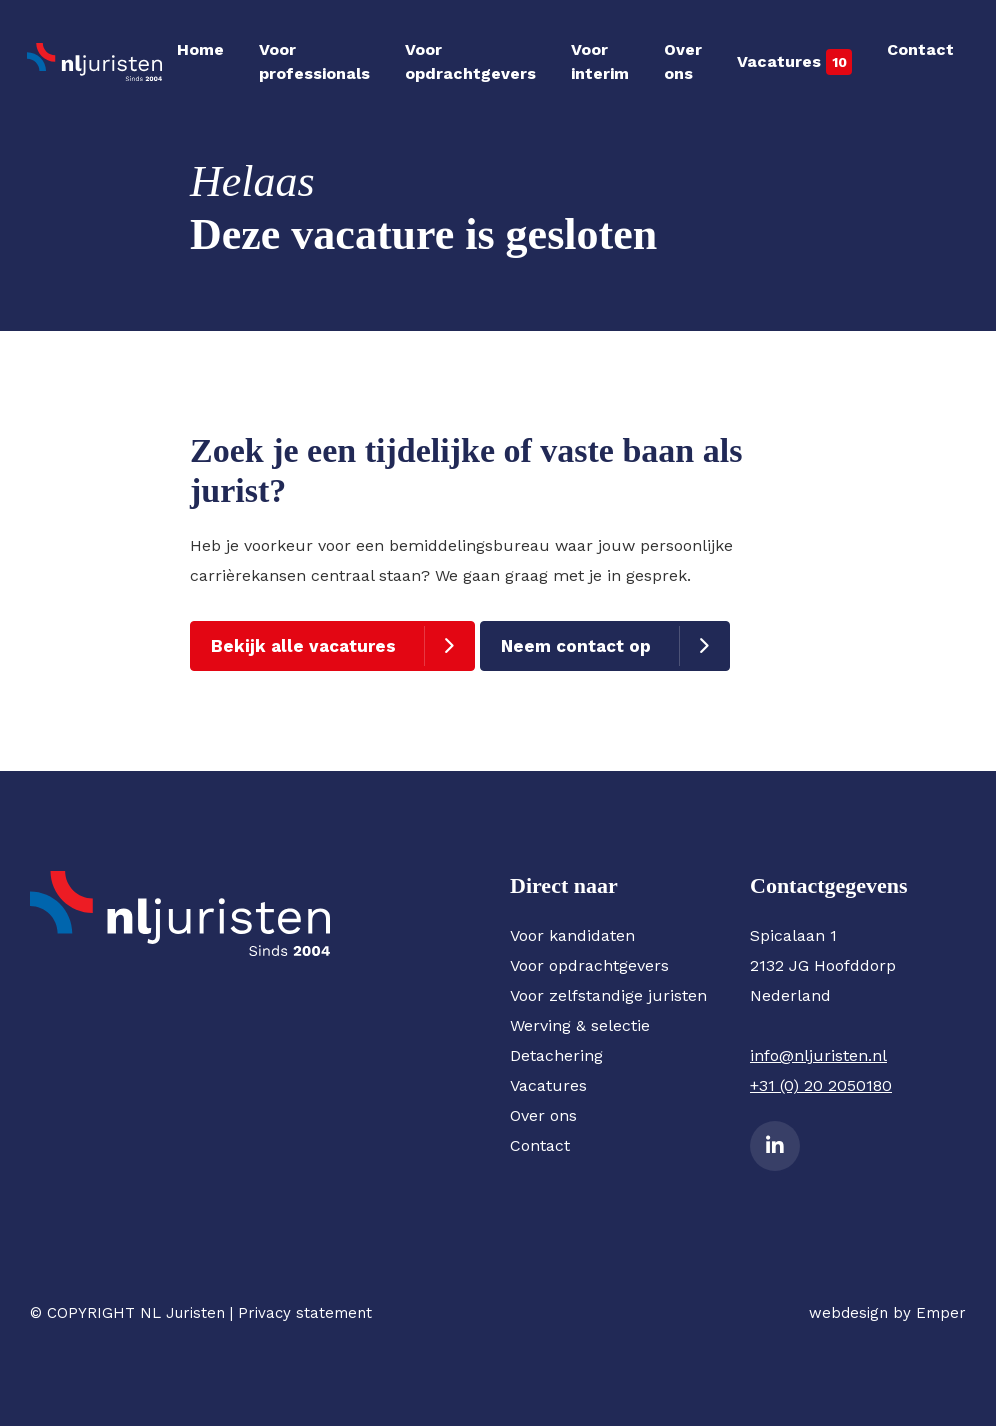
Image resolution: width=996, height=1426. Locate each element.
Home (200, 49)
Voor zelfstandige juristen (608, 995)
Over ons (683, 61)
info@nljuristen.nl (818, 1055)
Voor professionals (314, 61)
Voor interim (600, 61)
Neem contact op (576, 646)
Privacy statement (305, 1313)
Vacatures (779, 61)
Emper (941, 1313)
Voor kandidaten (572, 935)
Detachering (556, 1055)
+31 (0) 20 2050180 (821, 1085)
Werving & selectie (580, 1025)
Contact (920, 49)
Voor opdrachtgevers (470, 61)
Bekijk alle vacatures (303, 646)
